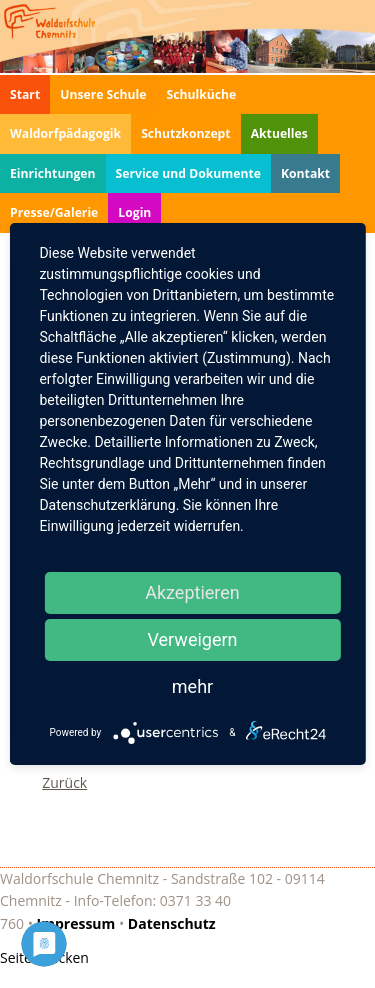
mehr (192, 686)
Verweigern (192, 639)
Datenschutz (172, 923)
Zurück (64, 782)
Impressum (76, 923)
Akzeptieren (192, 592)
